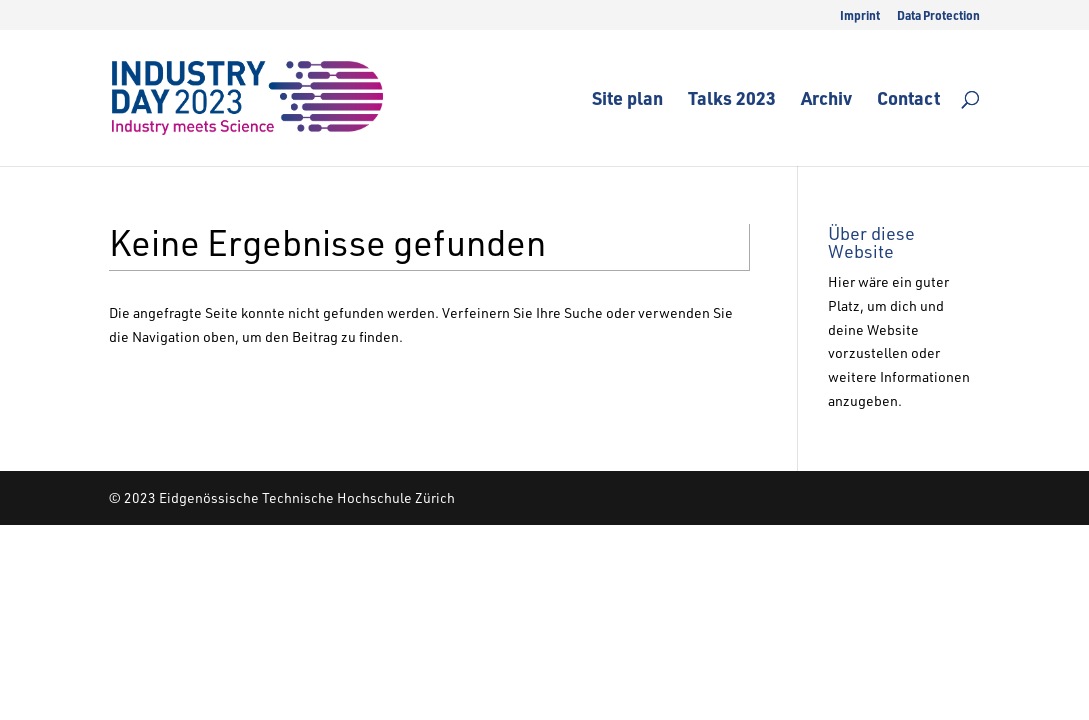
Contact (908, 100)
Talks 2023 (732, 100)
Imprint (860, 16)
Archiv (826, 100)
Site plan (627, 100)
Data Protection (938, 16)
